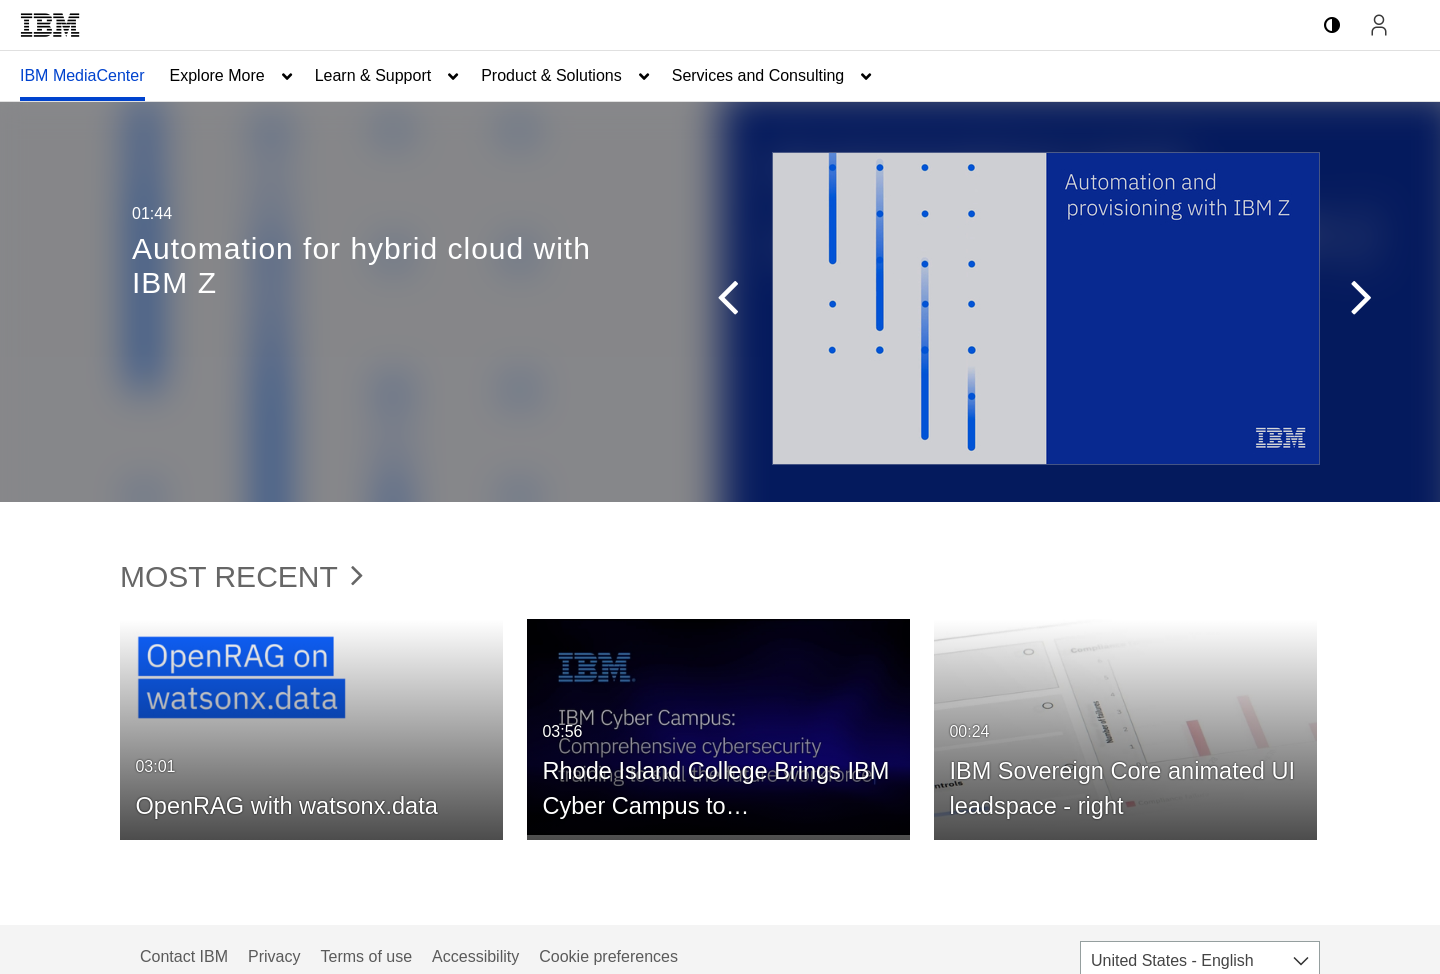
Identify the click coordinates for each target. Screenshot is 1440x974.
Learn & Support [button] (373, 75)
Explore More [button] (217, 75)
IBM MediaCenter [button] (82, 75)
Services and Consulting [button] (758, 75)
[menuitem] (82, 76)
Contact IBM (184, 956)
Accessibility (475, 956)
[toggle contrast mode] (1332, 25)
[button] (718, 302)
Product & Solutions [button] (551, 75)
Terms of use (366, 956)
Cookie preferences (608, 956)
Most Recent (241, 576)
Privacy (274, 956)
